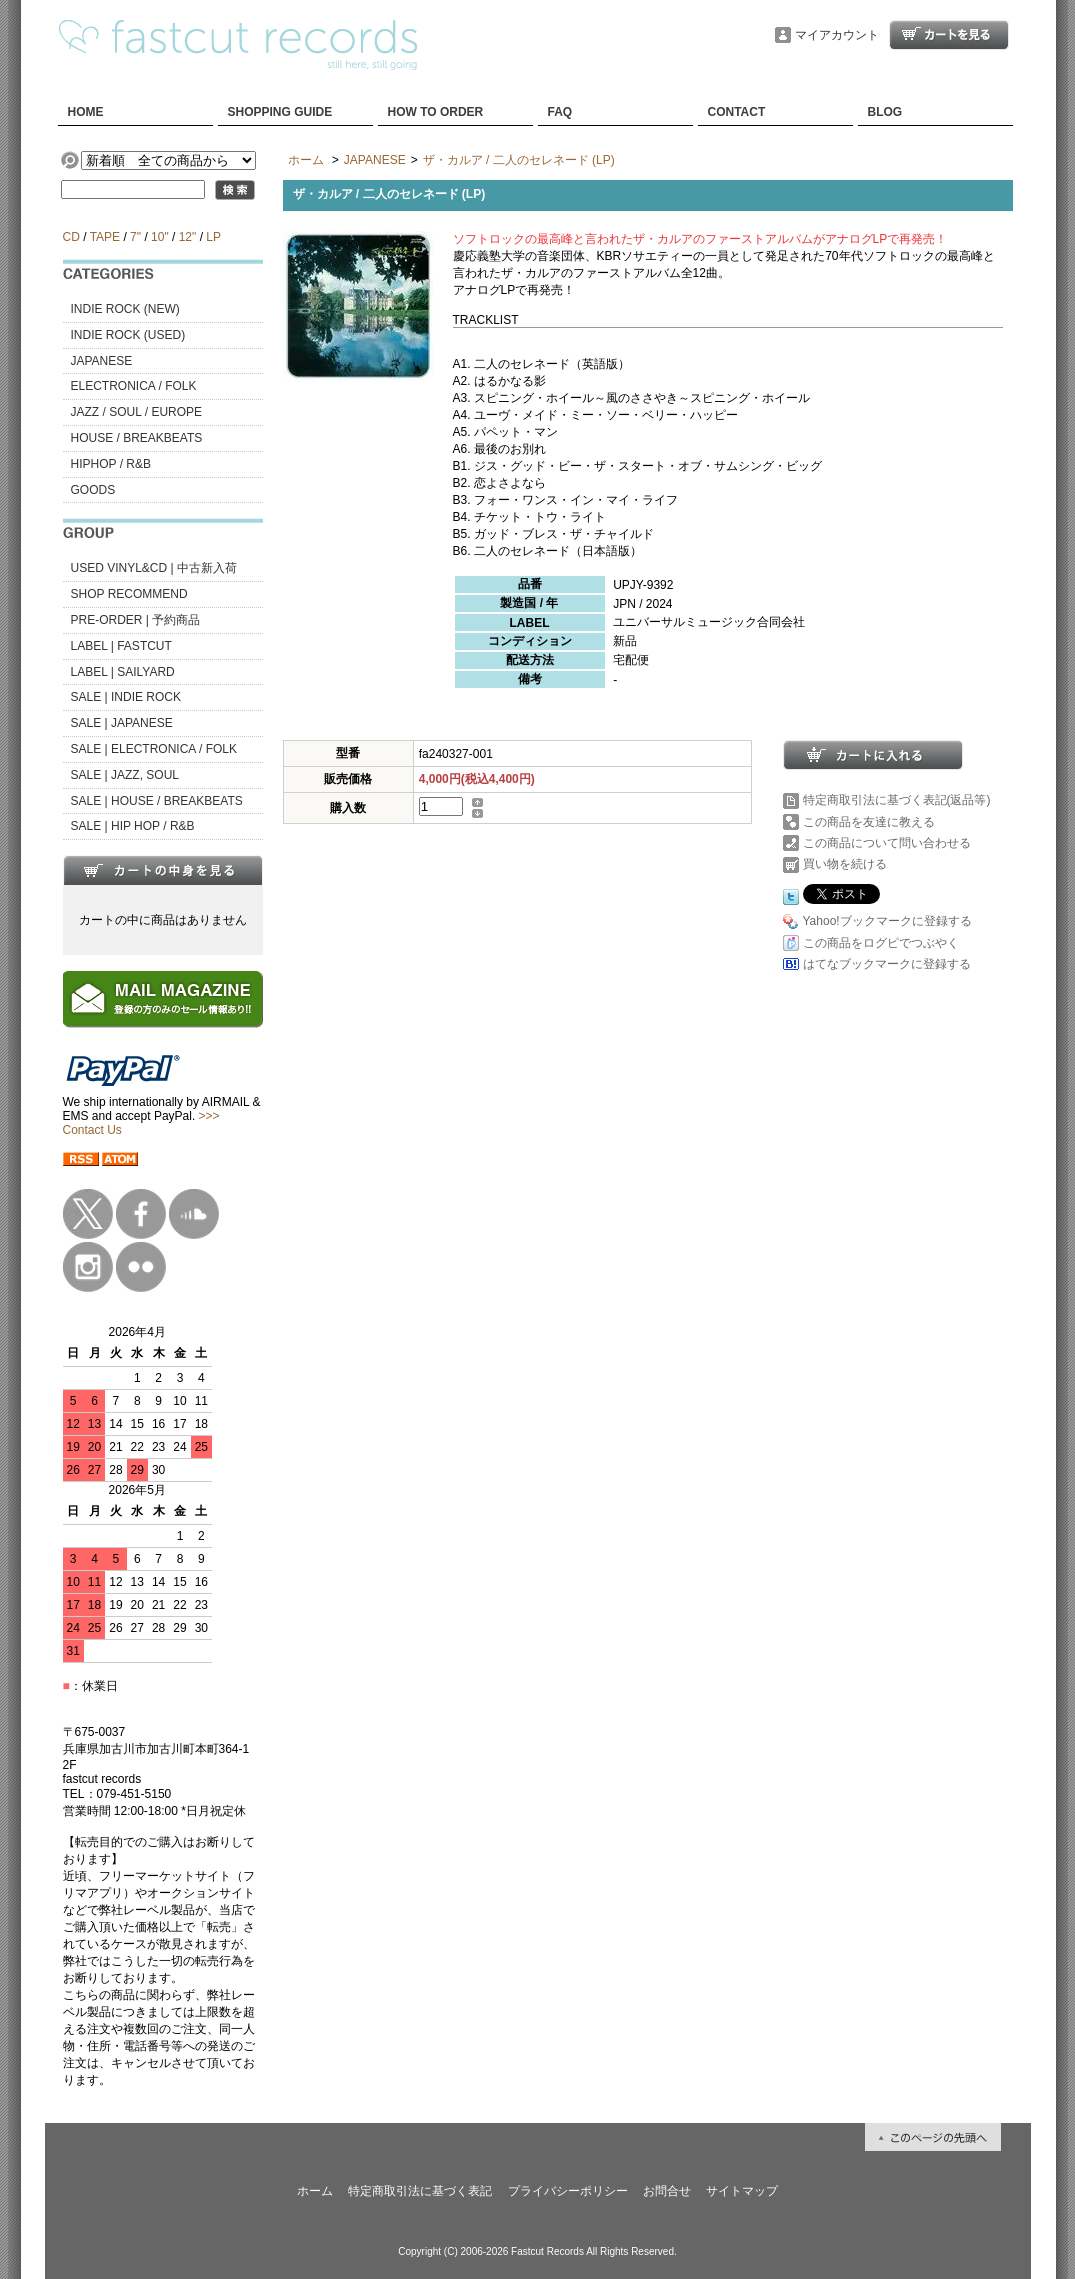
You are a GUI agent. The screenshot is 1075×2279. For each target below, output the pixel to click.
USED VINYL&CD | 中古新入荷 (154, 568)
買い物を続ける (845, 864)
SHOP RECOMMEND (129, 594)
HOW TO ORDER (436, 112)
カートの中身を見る (163, 870)
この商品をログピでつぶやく (881, 943)
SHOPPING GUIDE (280, 112)
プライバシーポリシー (568, 2191)
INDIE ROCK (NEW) (125, 309)
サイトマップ (742, 2191)
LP (213, 237)
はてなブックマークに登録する (887, 964)
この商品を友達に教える (869, 822)
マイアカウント (837, 35)
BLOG (885, 112)
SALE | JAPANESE (122, 723)
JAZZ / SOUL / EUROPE (137, 412)
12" (188, 237)
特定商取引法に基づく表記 (420, 2191)
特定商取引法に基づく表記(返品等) (897, 800)
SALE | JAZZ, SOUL (125, 775)
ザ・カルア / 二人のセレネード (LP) (519, 160)
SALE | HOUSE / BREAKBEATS (157, 801)
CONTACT (737, 112)
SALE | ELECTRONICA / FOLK (154, 749)
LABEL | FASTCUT (121, 646)
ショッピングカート (949, 35)
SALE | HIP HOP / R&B (133, 826)
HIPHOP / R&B (111, 464)
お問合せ (667, 2191)
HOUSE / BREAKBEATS (137, 438)
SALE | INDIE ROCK (126, 697)
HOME (86, 112)
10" (160, 237)
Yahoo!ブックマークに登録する (887, 921)
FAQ (560, 112)
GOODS (93, 490)
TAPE (105, 237)
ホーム (306, 160)
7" (135, 237)
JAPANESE (102, 361)
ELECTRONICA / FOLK (134, 386)
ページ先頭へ (933, 2137)
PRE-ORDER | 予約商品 (136, 620)
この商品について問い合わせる (887, 843)
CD (71, 237)
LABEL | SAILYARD (123, 672)
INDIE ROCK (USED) (128, 335)
